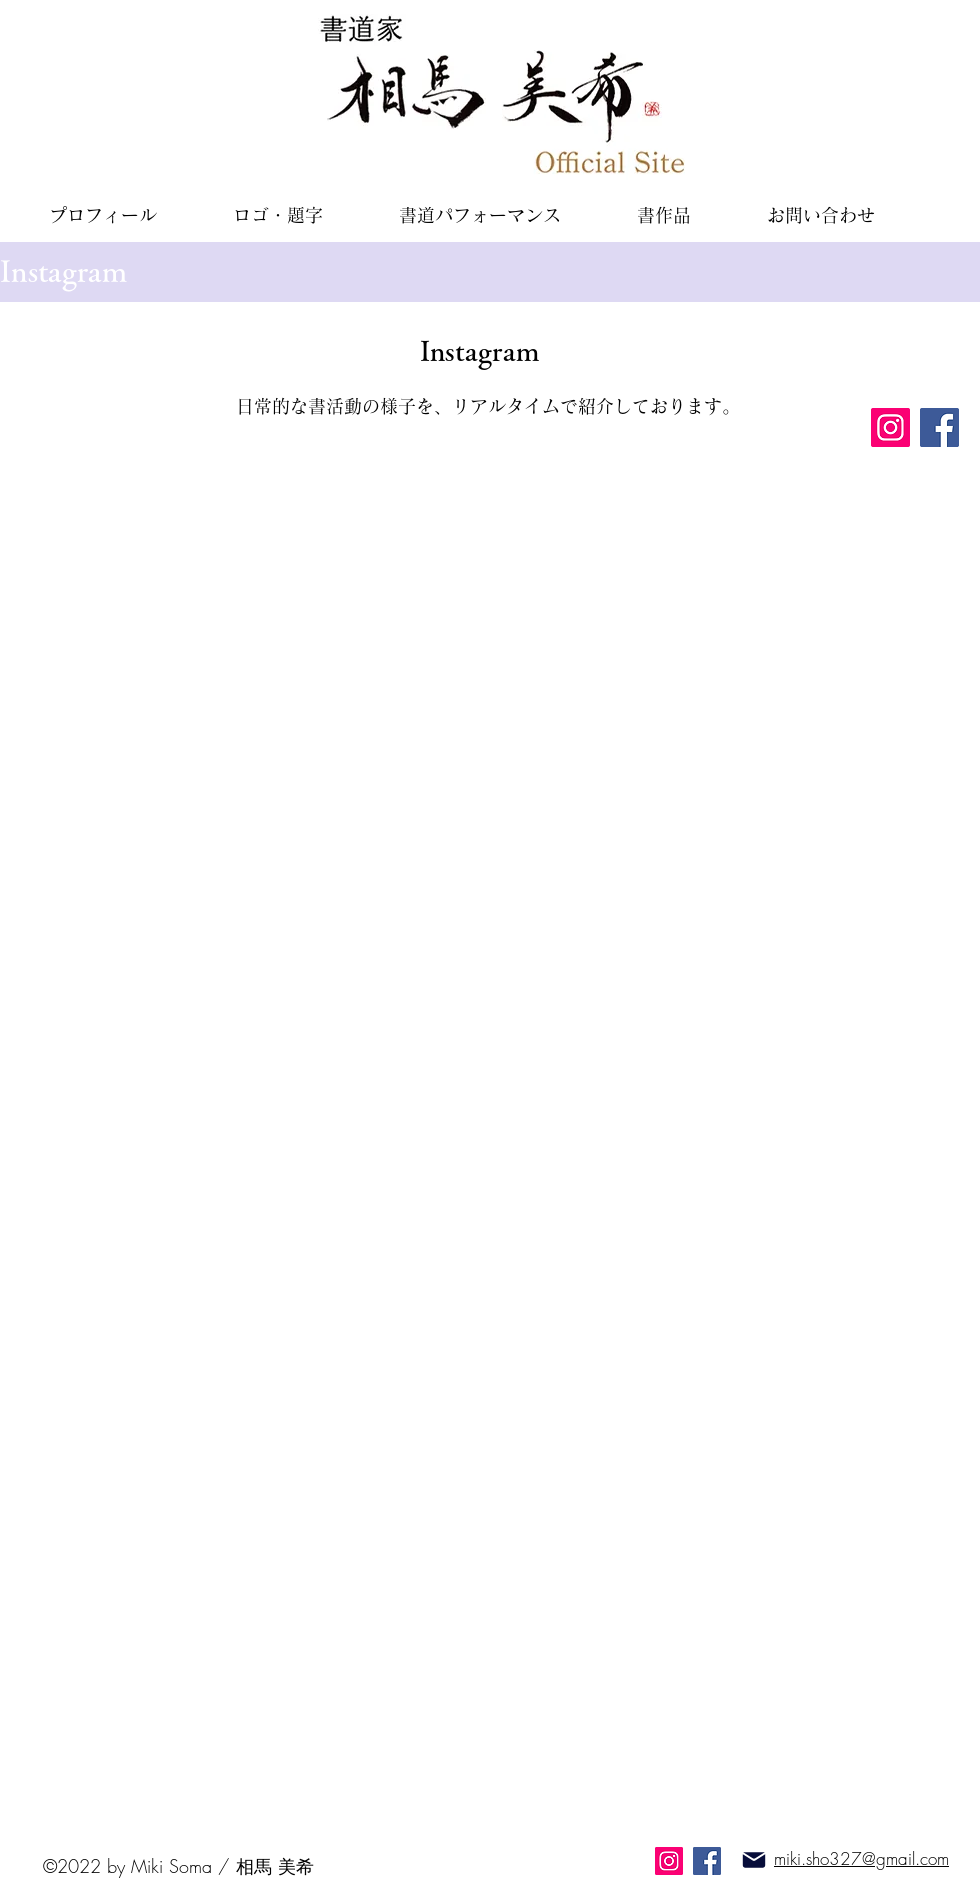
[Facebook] (939, 427)
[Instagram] (890, 427)
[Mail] (754, 1860)
